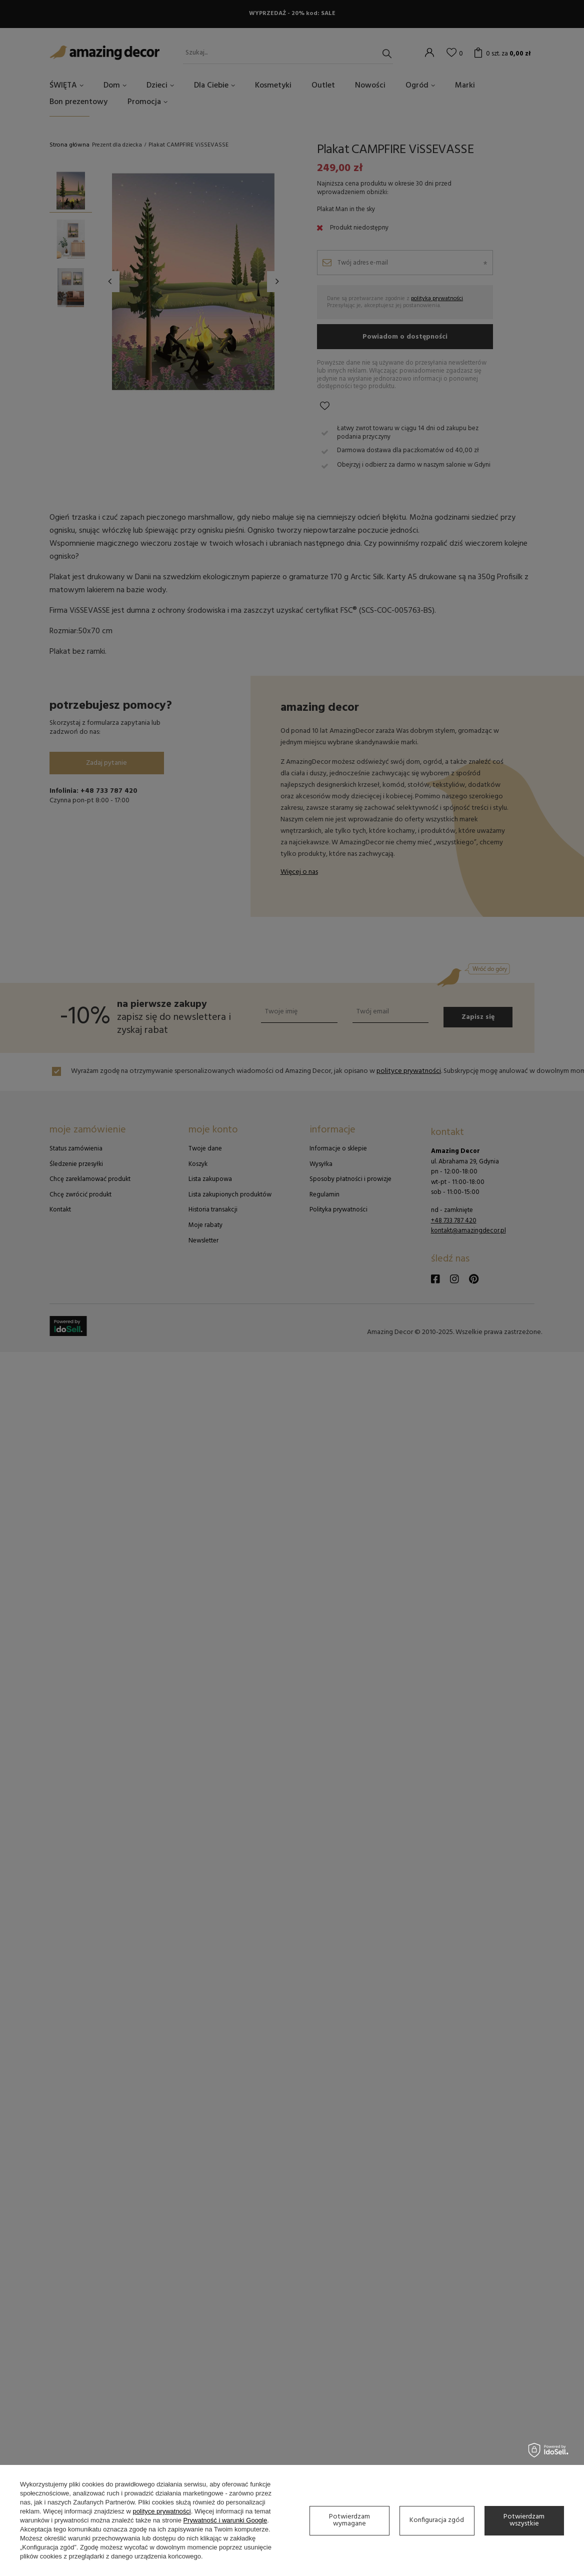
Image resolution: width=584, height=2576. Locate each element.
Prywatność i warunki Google (226, 2520)
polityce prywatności (161, 2511)
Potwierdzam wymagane (349, 2520)
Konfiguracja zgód (437, 2520)
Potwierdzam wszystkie (524, 2520)
